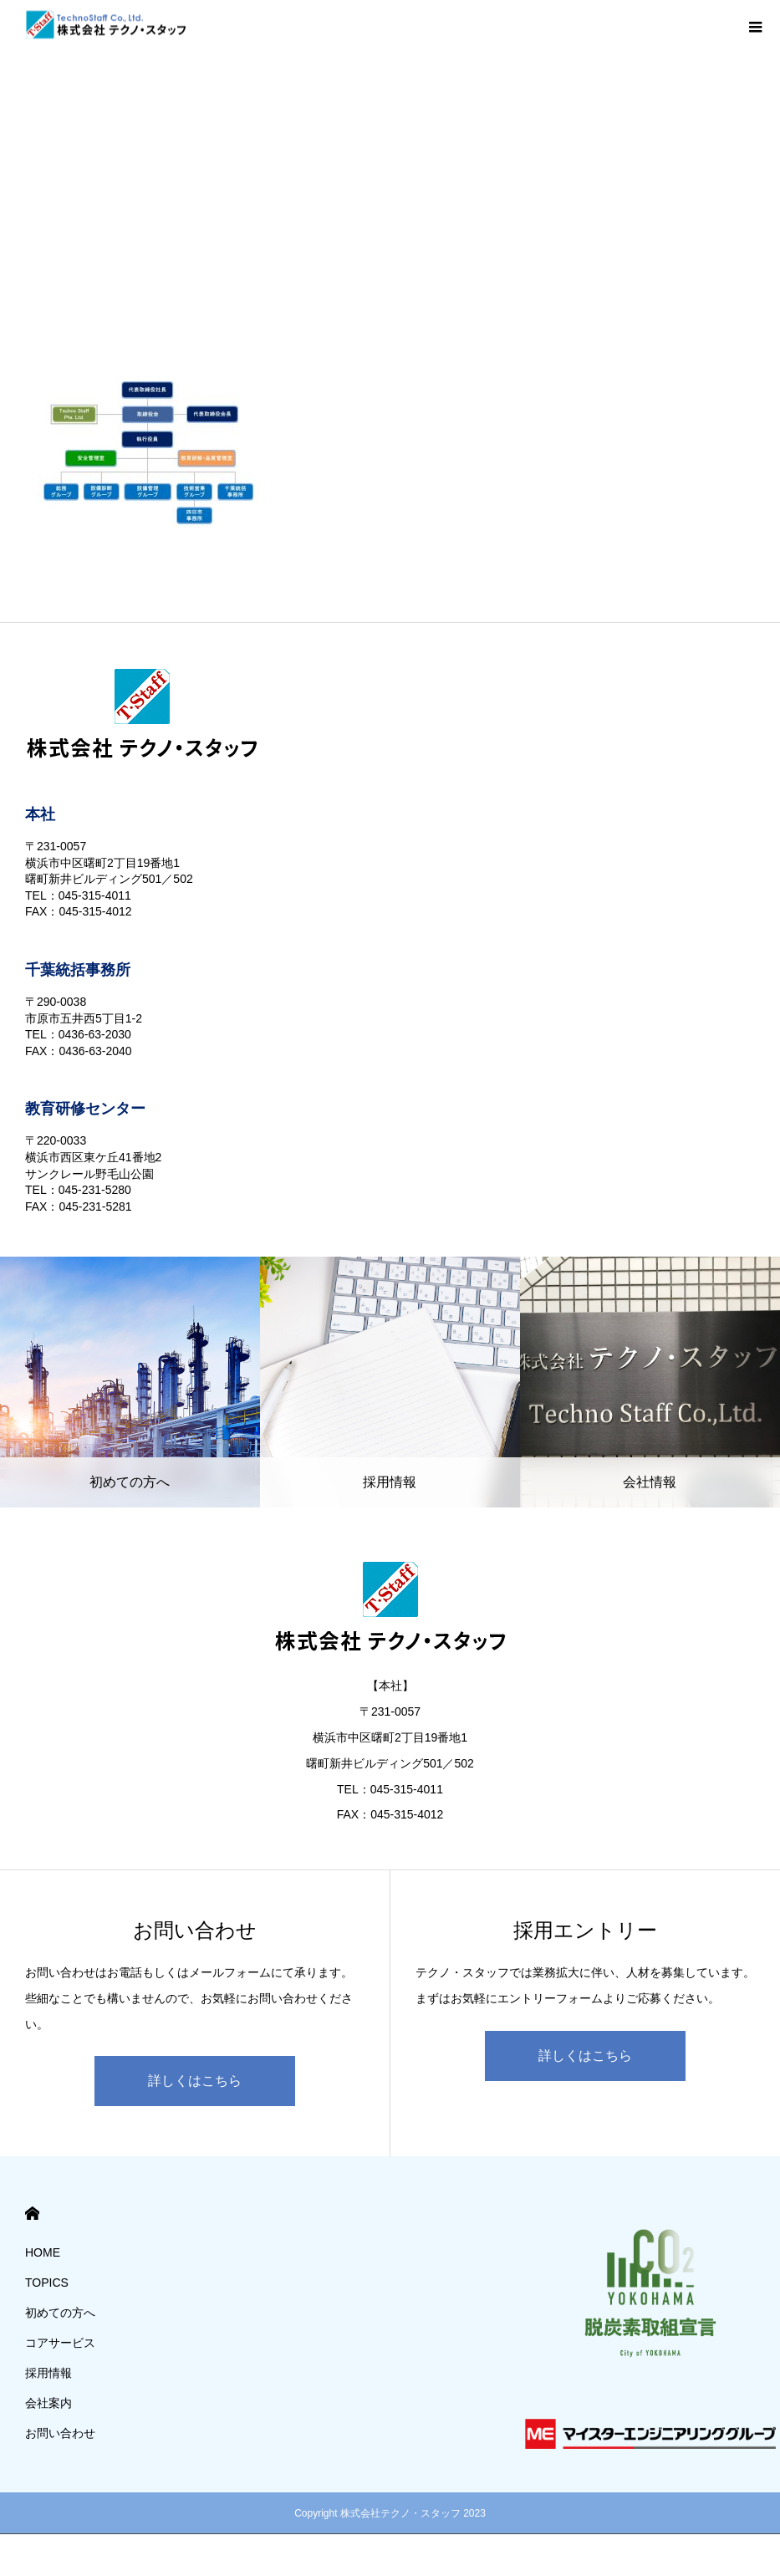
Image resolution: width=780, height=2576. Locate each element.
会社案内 (48, 2403)
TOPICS (47, 2282)
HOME (32, 2213)
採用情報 (48, 2373)
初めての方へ (60, 2312)
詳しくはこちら (195, 2081)
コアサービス (60, 2342)
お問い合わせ (60, 2433)
